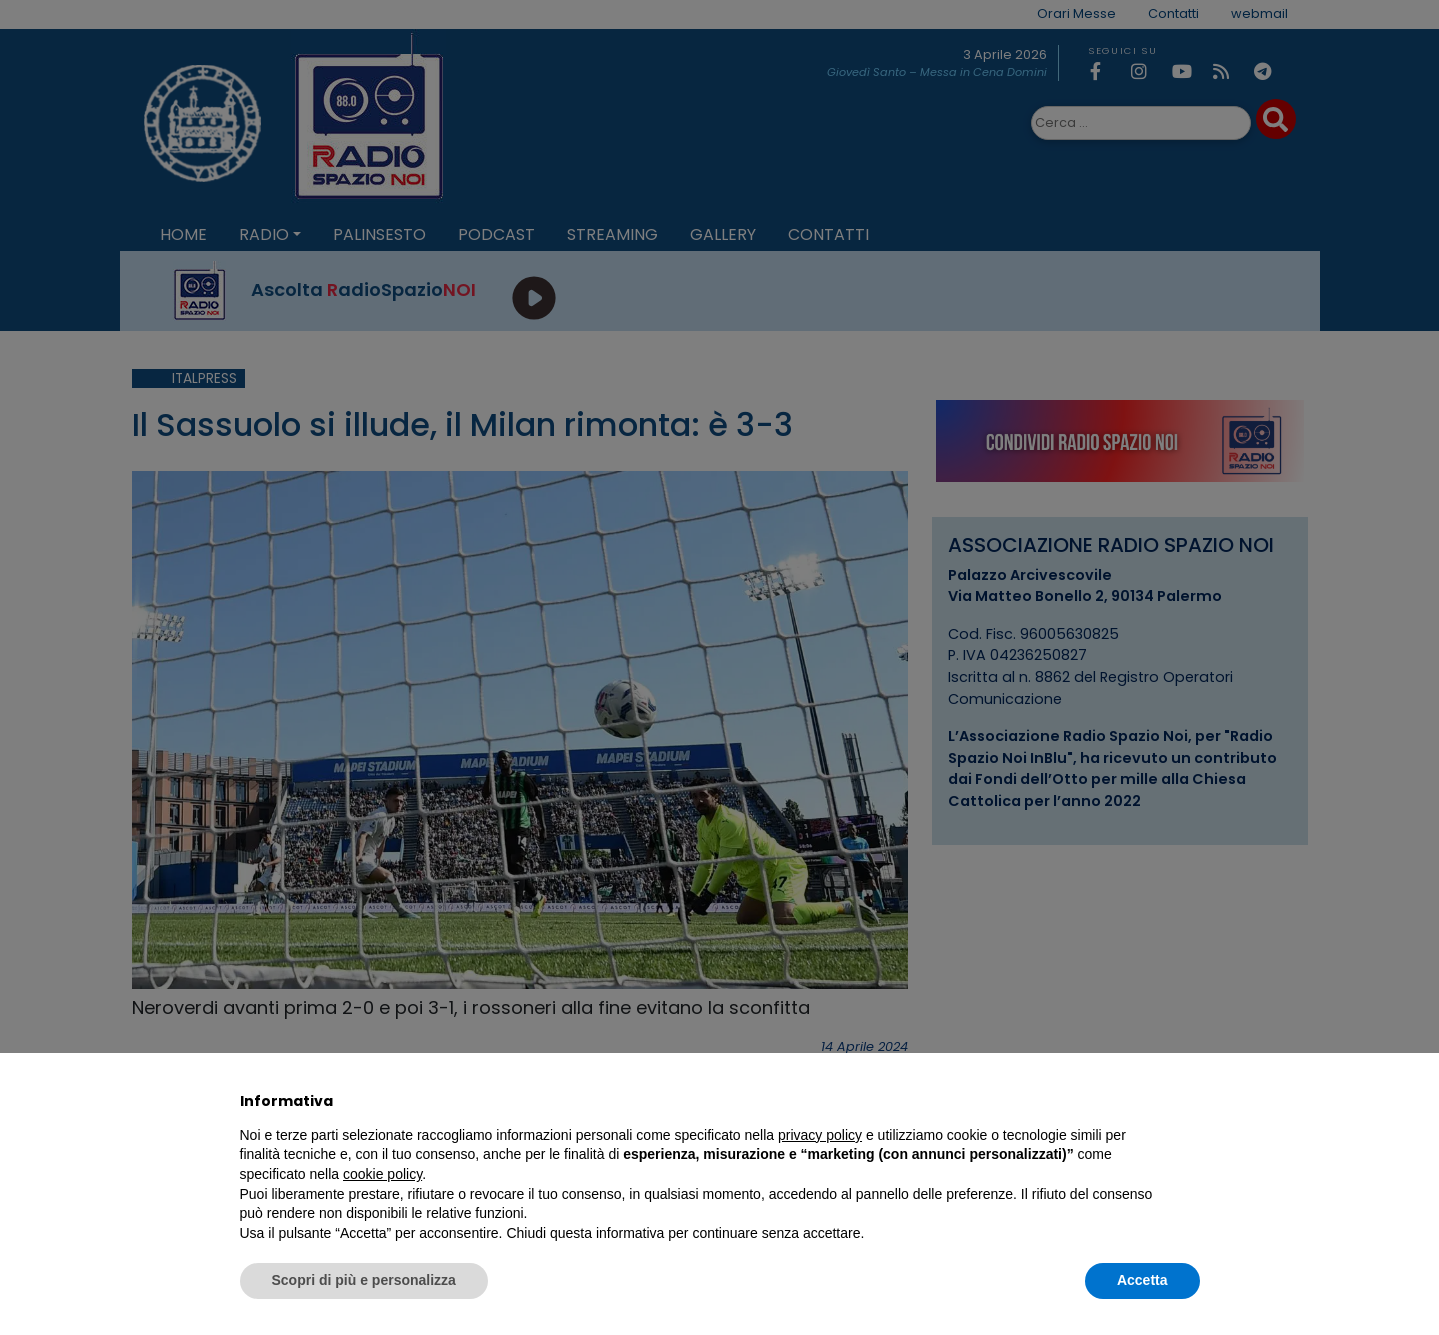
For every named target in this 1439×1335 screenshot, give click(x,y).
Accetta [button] (1142, 1280)
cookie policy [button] (382, 1174)
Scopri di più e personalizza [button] (364, 1280)
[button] (1190, 1101)
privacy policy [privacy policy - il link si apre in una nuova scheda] (820, 1135)
